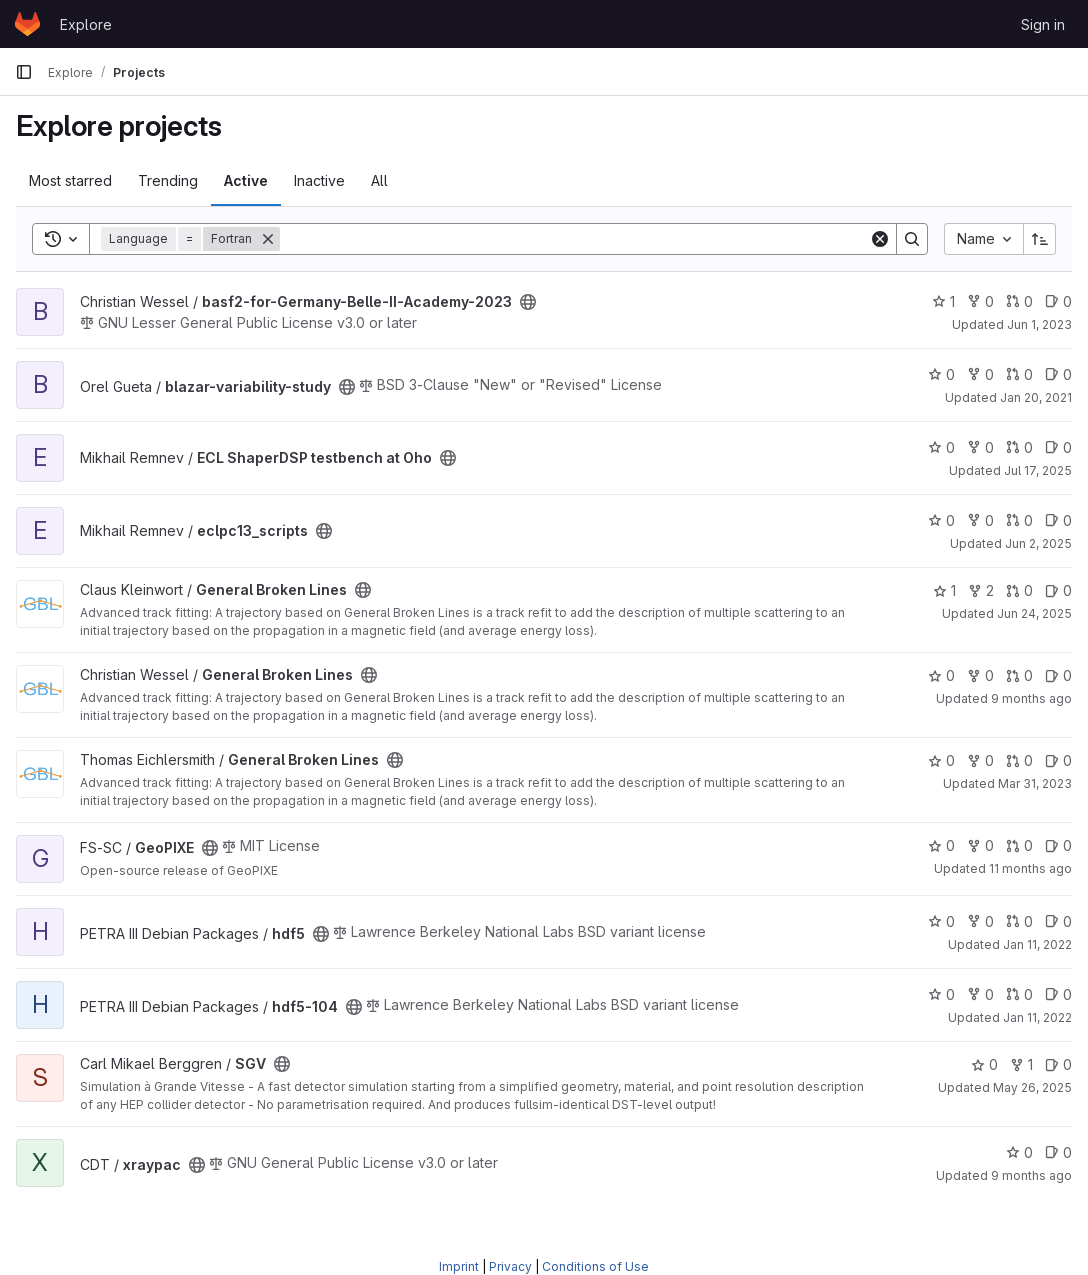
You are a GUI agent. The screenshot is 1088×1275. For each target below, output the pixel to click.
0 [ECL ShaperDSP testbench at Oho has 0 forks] (980, 447)
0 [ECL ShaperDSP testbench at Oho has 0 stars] (941, 447)
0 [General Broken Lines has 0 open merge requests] (1019, 590)
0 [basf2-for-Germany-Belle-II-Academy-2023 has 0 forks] (980, 301)
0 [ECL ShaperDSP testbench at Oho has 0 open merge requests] (1019, 447)
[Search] (574, 239)
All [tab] (379, 180)
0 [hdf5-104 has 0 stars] (941, 994)
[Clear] (880, 239)
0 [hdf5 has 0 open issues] (1058, 921)
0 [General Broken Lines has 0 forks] (980, 675)
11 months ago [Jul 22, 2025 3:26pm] (1030, 868)
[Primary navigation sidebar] (24, 72)
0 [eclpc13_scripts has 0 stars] (941, 520)
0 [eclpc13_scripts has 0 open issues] (1058, 520)
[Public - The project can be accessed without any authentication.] (528, 302)
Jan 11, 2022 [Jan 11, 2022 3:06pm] (1037, 1017)
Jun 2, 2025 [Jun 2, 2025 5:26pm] (1038, 543)
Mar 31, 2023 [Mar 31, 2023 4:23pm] (1035, 783)
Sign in (1043, 24)
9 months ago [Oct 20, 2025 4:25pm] (1031, 698)
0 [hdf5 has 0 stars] (941, 921)
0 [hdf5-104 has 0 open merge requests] (1019, 994)
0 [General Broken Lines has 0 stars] (941, 675)
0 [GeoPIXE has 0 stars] (941, 845)
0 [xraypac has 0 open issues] (1058, 1152)
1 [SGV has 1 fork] (1021, 1064)
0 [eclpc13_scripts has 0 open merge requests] (1019, 520)
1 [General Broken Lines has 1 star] (944, 590)
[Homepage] (27, 24)
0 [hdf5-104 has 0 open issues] (1058, 994)
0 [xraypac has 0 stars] (1019, 1152)
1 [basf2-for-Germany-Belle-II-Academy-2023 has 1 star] (943, 301)
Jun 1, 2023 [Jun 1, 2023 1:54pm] (1039, 324)
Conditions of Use (595, 1266)
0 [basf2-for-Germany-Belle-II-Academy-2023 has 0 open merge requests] (1019, 301)
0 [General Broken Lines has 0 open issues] (1058, 590)
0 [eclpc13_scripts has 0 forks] (980, 520)
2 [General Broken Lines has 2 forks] (981, 590)
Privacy (510, 1266)
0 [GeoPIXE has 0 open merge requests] (1019, 845)
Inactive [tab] (319, 180)
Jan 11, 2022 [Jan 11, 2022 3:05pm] (1037, 944)
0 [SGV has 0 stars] (984, 1064)
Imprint (459, 1266)
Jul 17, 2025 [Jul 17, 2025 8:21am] (1038, 470)
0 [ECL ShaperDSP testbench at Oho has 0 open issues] (1058, 447)
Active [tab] (246, 180)
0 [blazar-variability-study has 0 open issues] (1058, 374)
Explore (86, 24)
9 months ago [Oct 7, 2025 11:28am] (1031, 1175)
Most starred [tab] (70, 180)
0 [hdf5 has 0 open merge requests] (1019, 921)
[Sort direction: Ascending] (1040, 239)
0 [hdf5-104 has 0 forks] (980, 994)
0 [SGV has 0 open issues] (1058, 1064)
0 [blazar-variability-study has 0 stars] (941, 374)
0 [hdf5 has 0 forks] (980, 921)
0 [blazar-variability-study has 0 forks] (980, 374)
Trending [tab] (168, 180)
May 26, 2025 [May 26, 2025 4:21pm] (1032, 1087)
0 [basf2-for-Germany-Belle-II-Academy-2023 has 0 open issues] (1058, 301)
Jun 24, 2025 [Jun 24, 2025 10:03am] (1034, 613)
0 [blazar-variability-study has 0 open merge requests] (1019, 374)
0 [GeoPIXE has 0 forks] (980, 845)
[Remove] (268, 239)
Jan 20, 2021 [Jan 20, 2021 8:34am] (1036, 397)
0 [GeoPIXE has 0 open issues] (1058, 845)
